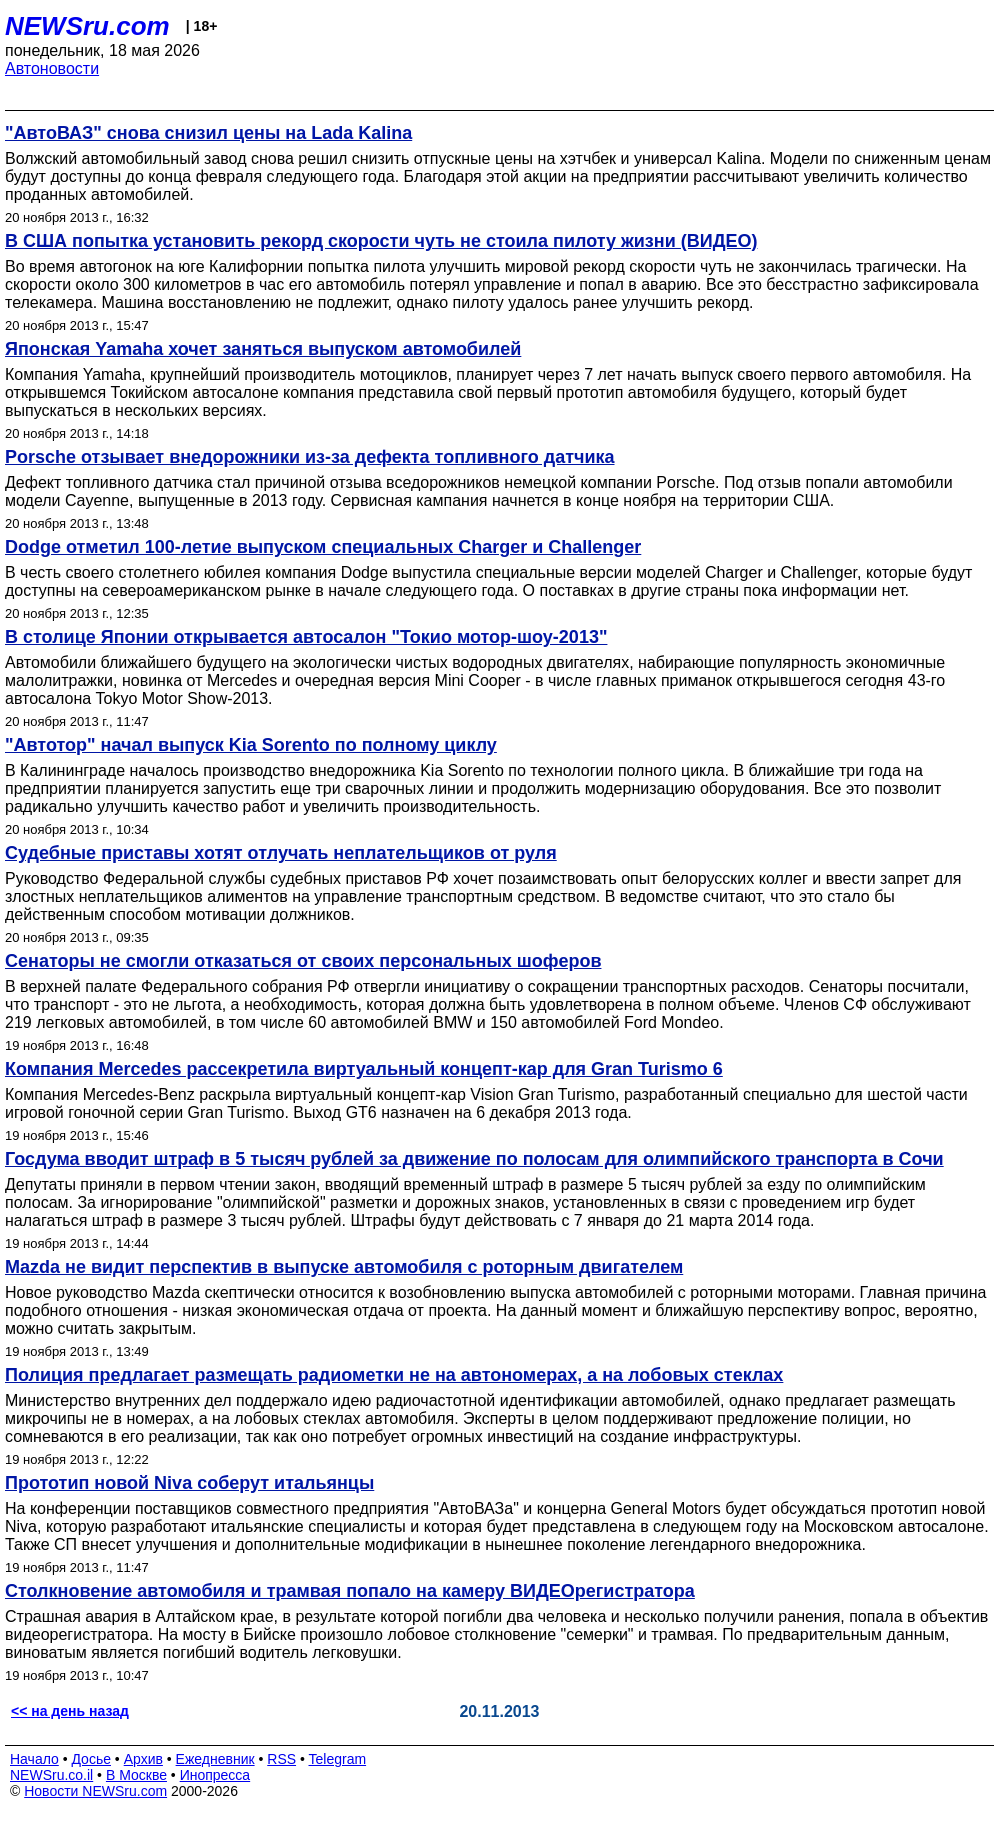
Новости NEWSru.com (95, 1791)
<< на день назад (70, 1711)
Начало (34, 1759)
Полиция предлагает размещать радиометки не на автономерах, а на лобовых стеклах (394, 1375)
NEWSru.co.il (51, 1775)
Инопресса (215, 1775)
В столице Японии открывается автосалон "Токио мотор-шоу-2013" (306, 637)
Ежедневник (215, 1759)
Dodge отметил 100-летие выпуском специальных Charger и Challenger (323, 547)
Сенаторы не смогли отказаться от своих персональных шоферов (303, 961)
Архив (143, 1759)
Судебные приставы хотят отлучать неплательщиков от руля (281, 853)
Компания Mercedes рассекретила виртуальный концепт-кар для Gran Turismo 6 (364, 1069)
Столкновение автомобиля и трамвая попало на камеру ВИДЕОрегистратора (350, 1591)
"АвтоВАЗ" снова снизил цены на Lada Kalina (208, 133)
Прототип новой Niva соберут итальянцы (189, 1483)
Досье (91, 1759)
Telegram (338, 1759)
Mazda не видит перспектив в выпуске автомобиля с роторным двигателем (344, 1267)
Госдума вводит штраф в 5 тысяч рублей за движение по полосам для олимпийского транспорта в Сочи (474, 1159)
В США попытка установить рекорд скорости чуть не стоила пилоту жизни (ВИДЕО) (381, 241)
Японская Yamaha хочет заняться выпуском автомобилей (263, 349)
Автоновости (52, 68)
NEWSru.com (87, 26)
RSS (281, 1759)
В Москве (136, 1775)
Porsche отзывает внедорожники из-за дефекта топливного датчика (310, 457)
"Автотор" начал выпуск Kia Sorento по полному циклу (251, 745)
